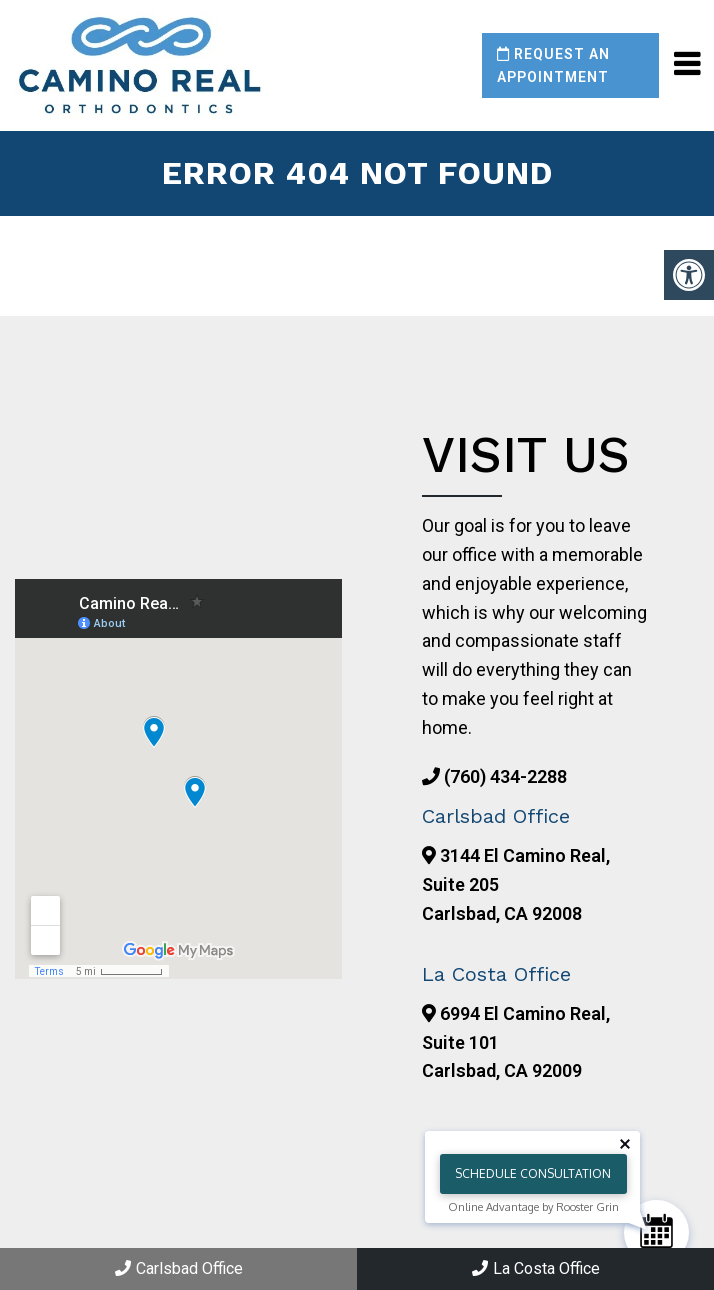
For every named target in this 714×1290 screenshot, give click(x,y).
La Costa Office (536, 1268)
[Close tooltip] (625, 1144)
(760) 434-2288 (505, 776)
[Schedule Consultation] (656, 1232)
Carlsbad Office (179, 1268)
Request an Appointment (553, 65)
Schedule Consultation (533, 1173)
